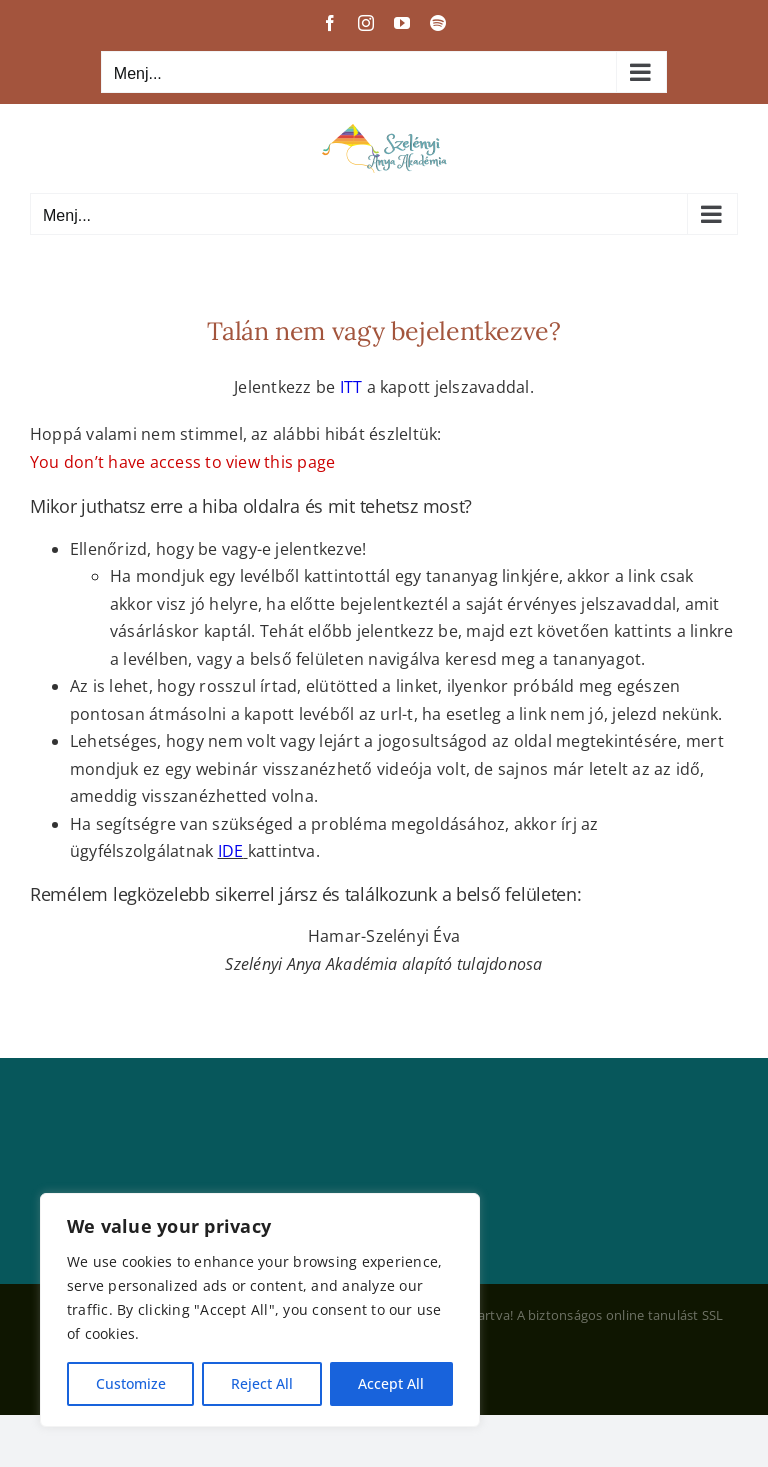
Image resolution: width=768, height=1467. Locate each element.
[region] (260, 1310)
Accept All (391, 1383)
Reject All (262, 1383)
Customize (131, 1383)
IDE (231, 851)
